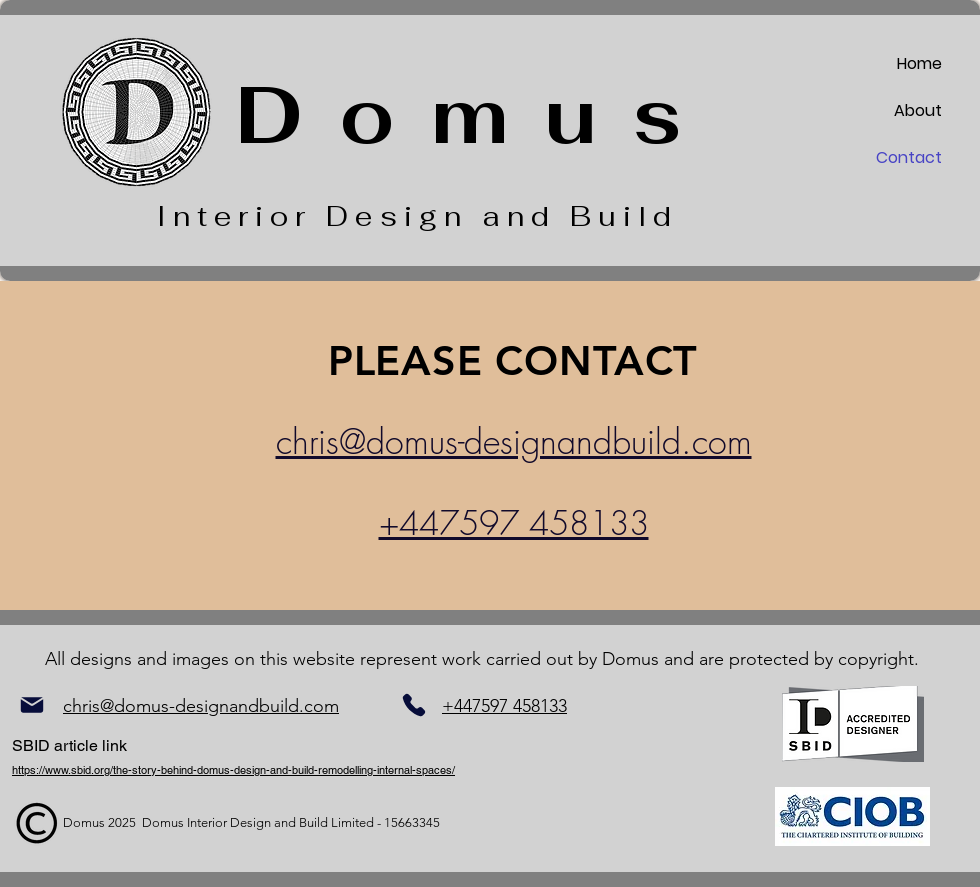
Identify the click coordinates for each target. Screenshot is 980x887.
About (918, 110)
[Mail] (31, 705)
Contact (909, 157)
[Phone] (413, 705)
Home (919, 63)
